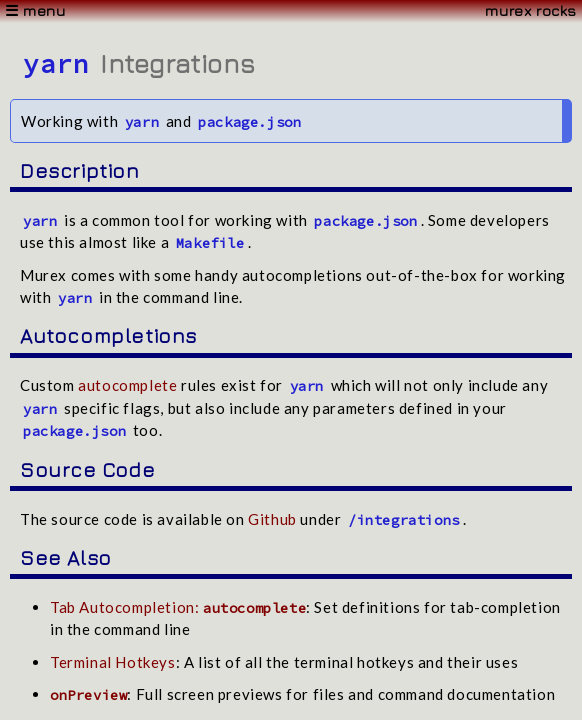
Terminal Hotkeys (113, 662)
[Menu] (291, 11)
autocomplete (127, 385)
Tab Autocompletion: (178, 607)
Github (272, 519)
